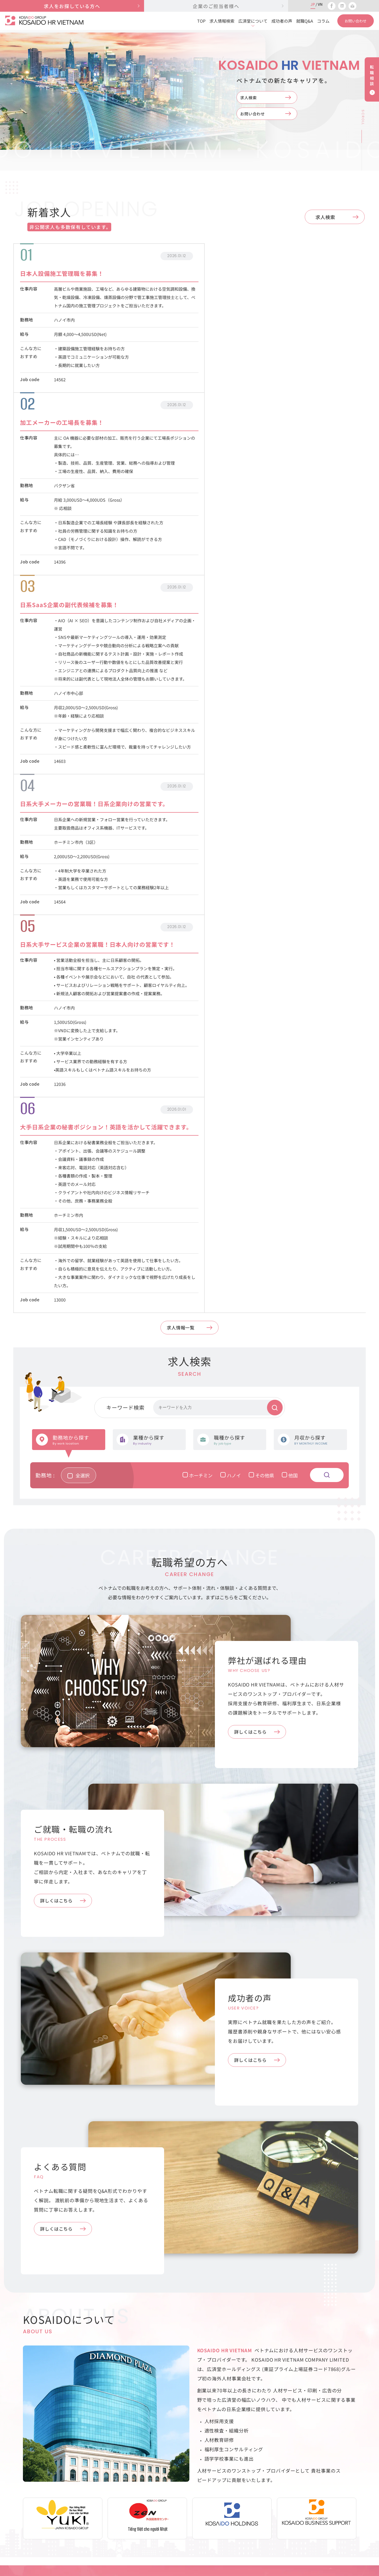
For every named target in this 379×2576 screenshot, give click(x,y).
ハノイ (236, 967)
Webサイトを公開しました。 (182, 2226)
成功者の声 (281, 21)
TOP (201, 21)
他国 (295, 967)
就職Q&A (304, 21)
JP (312, 4)
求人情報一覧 (185, 822)
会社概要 (349, 2469)
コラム (323, 21)
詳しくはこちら (256, 1224)
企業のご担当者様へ (273, 2469)
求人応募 (181, 2481)
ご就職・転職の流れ (192, 2518)
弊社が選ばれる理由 (192, 2493)
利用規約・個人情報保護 (354, 2485)
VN (320, 4)
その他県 (267, 967)
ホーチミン (203, 967)
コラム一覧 (182, 2301)
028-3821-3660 (39, 2490)
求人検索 (252, 98)
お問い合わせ (256, 116)
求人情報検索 (221, 21)
